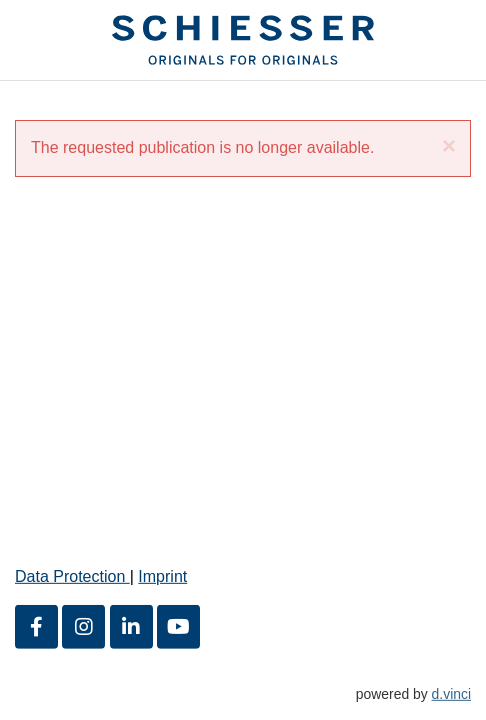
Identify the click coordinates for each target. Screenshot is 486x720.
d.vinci (451, 693)
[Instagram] (83, 626)
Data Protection (72, 576)
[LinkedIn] (131, 626)
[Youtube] (178, 626)
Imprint (162, 576)
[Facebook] (36, 626)
